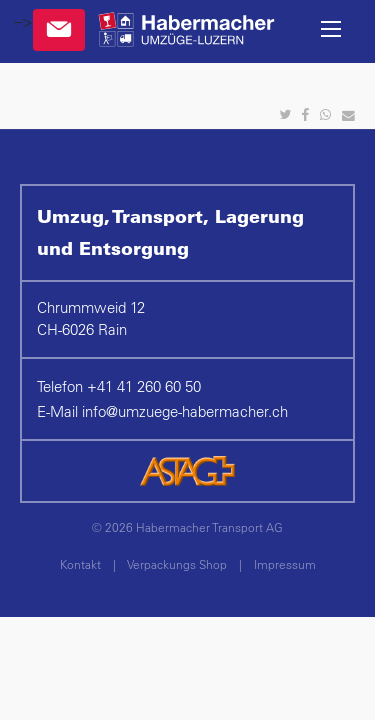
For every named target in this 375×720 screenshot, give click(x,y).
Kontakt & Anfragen (59, 30)
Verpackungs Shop (177, 564)
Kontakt (80, 564)
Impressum (285, 564)
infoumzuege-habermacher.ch (185, 411)
